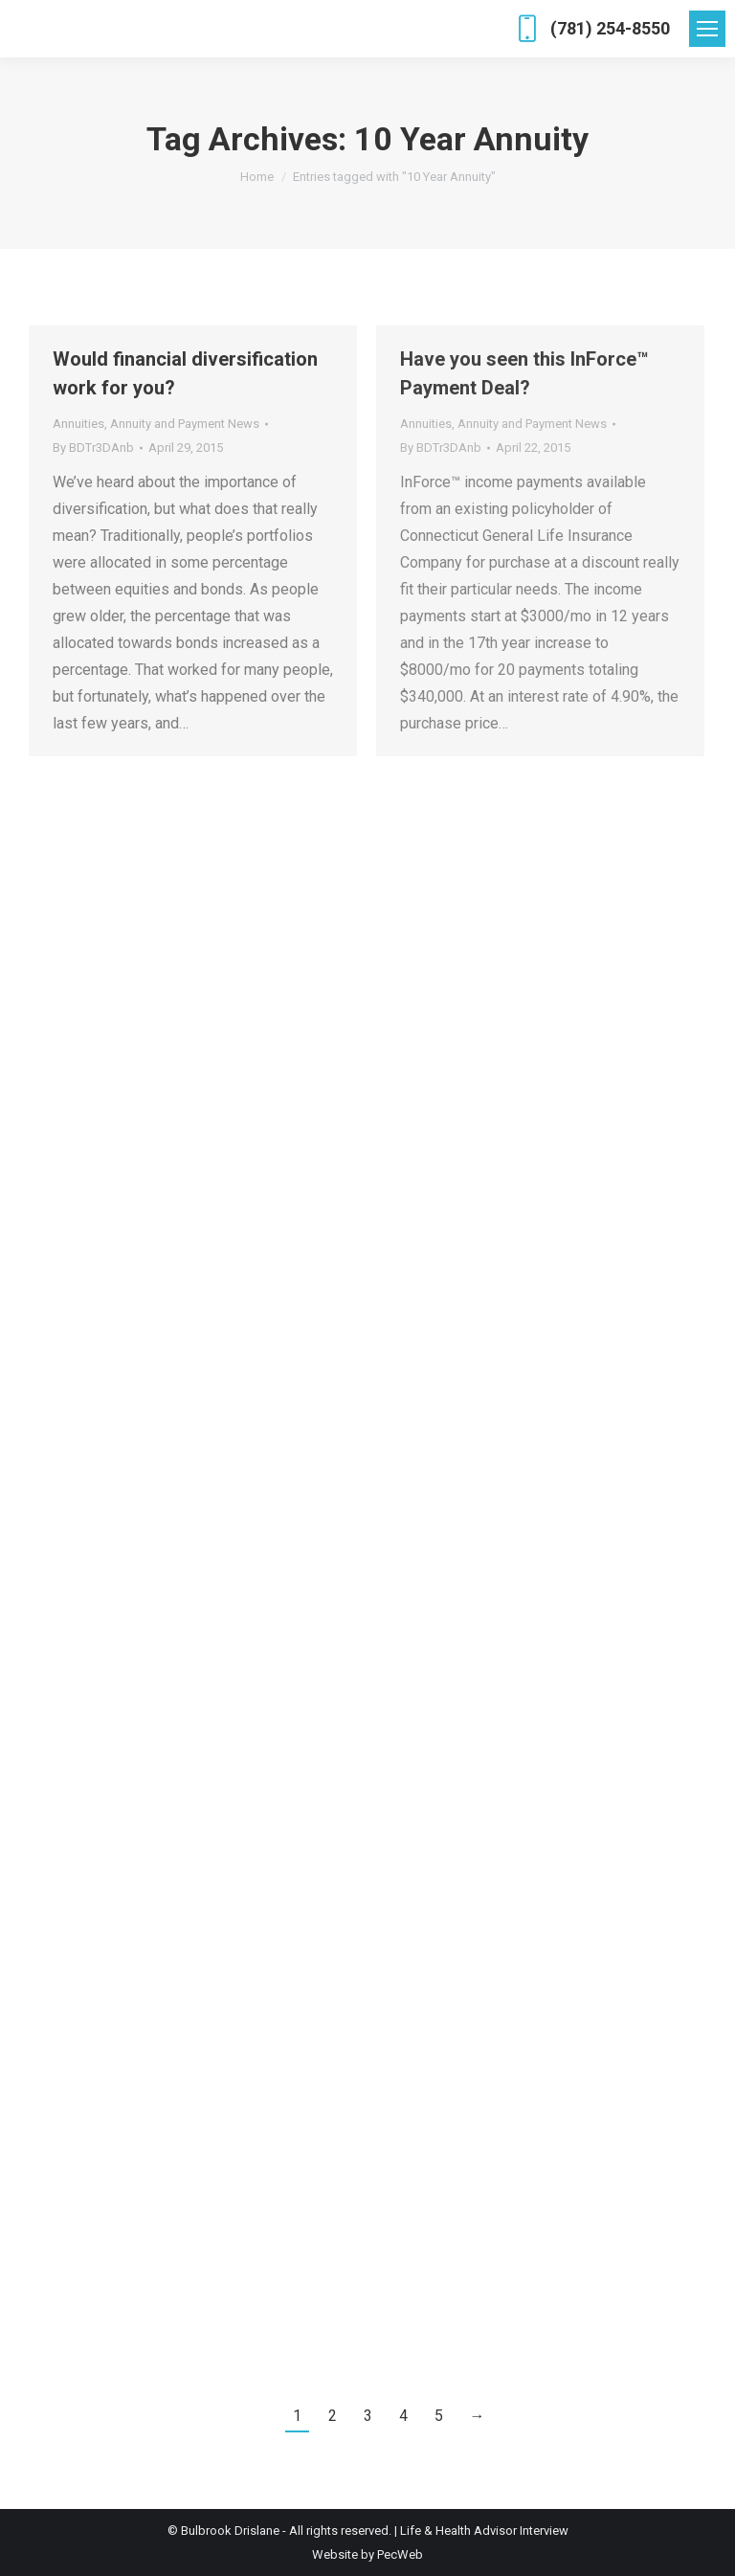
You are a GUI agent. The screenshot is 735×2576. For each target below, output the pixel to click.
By (93, 447)
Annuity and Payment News (184, 423)
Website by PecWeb (367, 2554)
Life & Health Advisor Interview (484, 2530)
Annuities (78, 423)
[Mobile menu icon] (707, 29)
